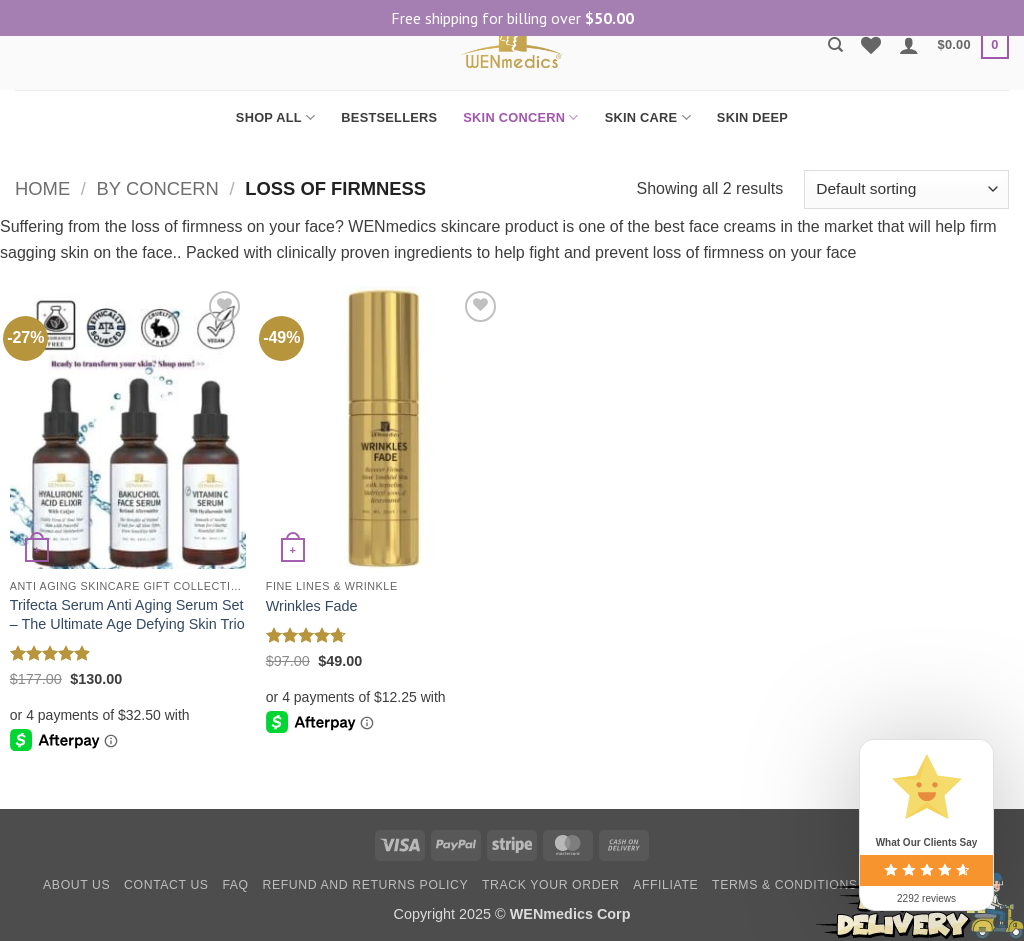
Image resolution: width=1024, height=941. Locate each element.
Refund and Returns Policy (366, 885)
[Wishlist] (871, 45)
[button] (909, 45)
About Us (76, 885)
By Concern (158, 188)
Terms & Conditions (785, 885)
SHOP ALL (276, 117)
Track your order (550, 885)
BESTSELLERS (389, 117)
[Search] (835, 45)
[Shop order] (906, 189)
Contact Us (166, 885)
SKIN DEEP (752, 117)
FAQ (235, 885)
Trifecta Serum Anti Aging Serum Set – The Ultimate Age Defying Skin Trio (127, 614)
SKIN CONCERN (520, 117)
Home (42, 188)
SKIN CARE (648, 117)
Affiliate (665, 885)
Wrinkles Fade (312, 606)
